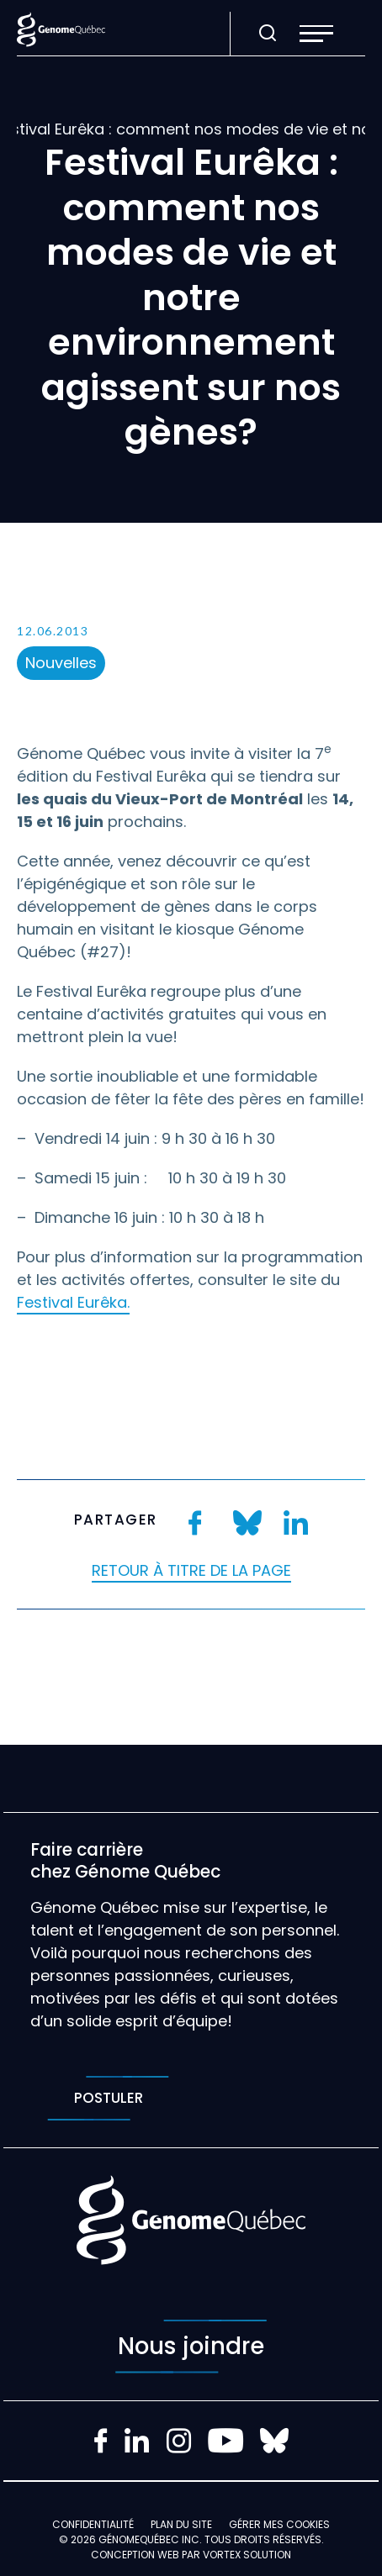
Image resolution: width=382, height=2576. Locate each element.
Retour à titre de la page (191, 1570)
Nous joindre (191, 2346)
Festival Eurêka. (73, 1302)
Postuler (108, 2098)
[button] (316, 33)
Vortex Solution (247, 2554)
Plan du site (181, 2524)
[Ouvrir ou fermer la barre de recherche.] (267, 34)
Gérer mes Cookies (279, 2524)
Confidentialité (93, 2524)
